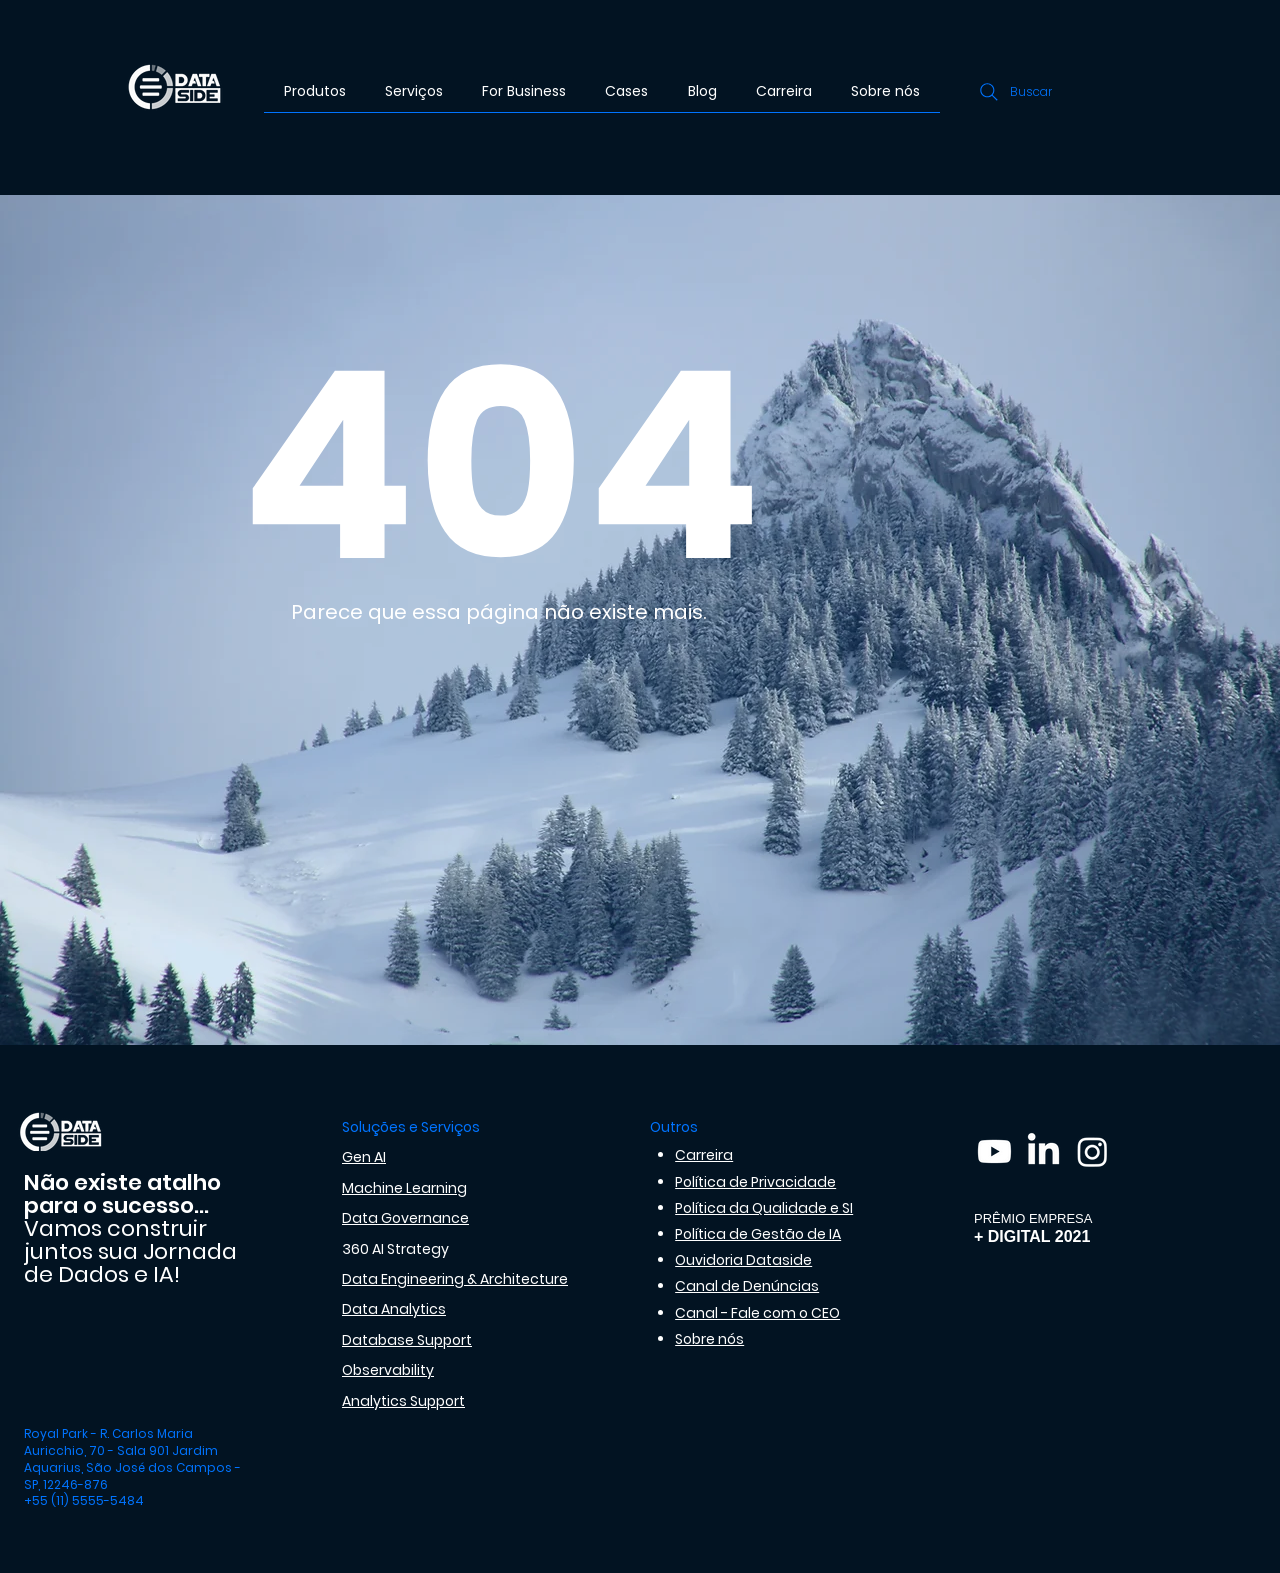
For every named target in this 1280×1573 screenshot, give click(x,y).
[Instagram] (1092, 1151)
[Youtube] (994, 1151)
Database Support (407, 1340)
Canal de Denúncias (747, 1286)
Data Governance (405, 1218)
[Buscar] (1014, 92)
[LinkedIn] (1043, 1151)
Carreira (704, 1155)
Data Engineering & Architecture (455, 1279)
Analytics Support (403, 1401)
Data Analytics (394, 1309)
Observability (388, 1370)
